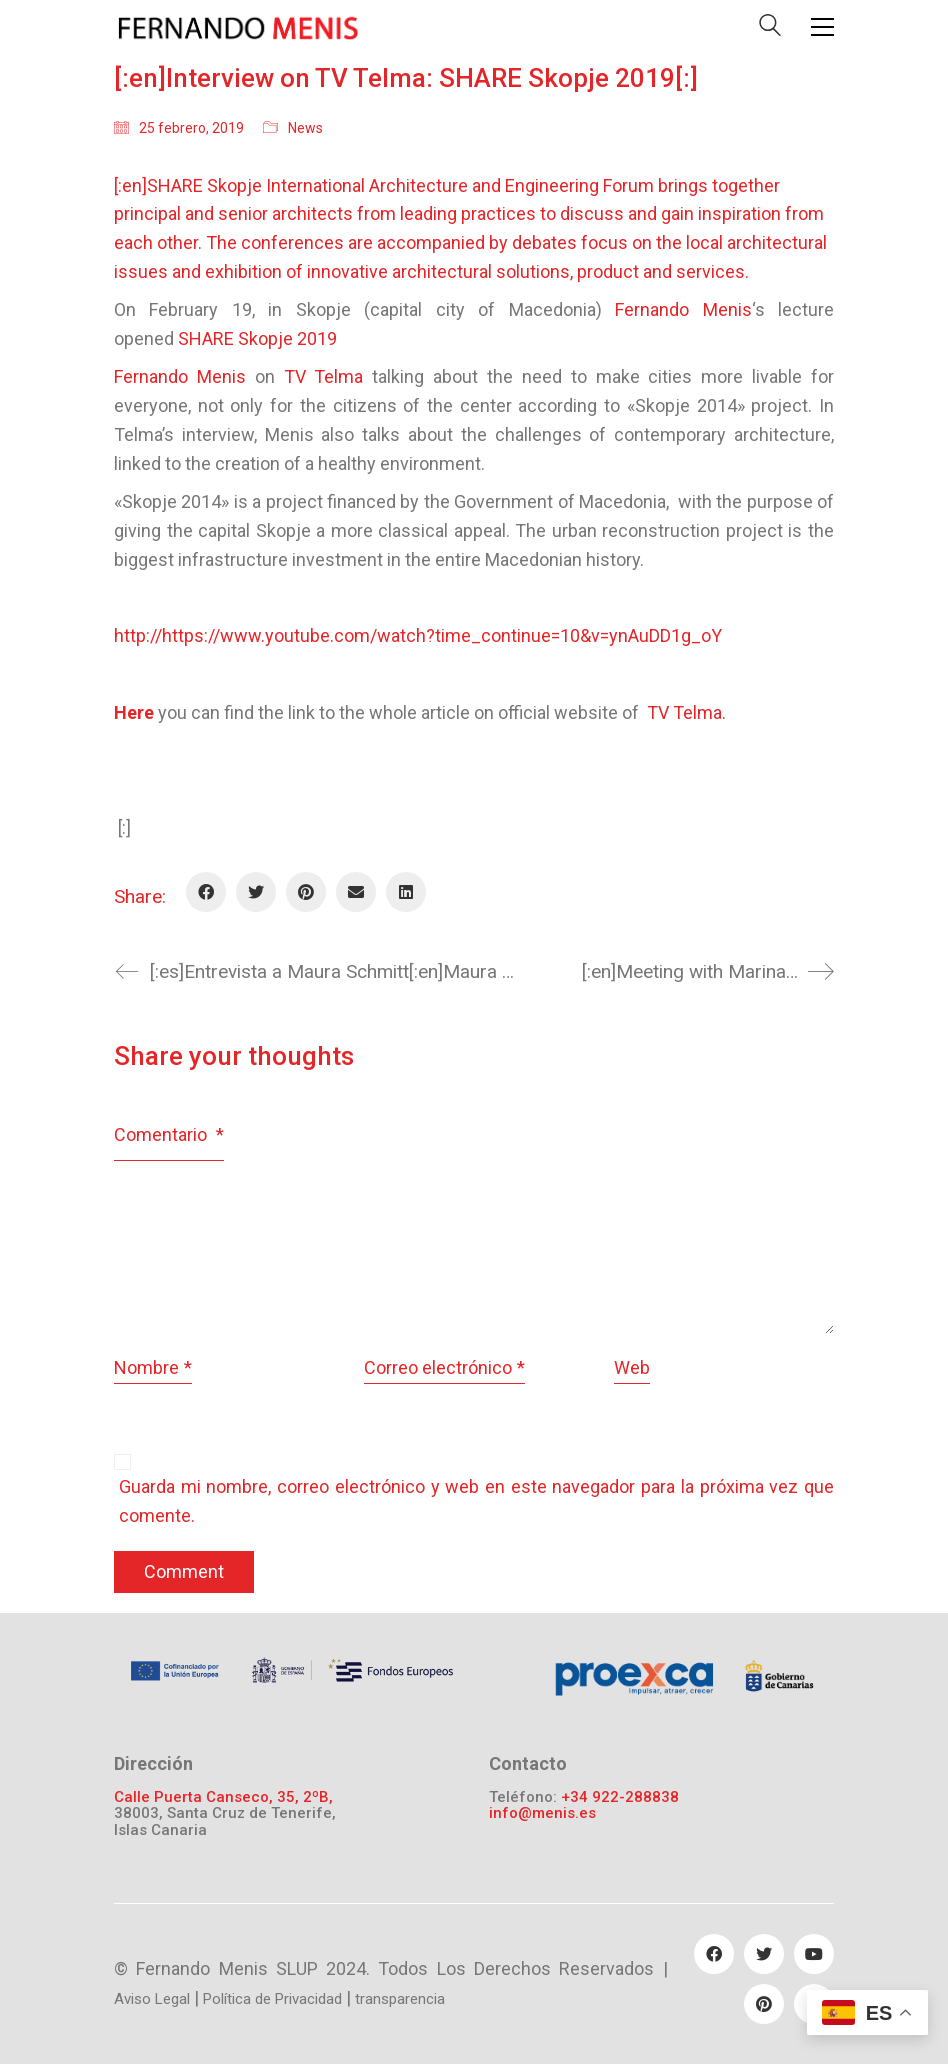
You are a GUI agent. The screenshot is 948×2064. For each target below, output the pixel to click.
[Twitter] (256, 892)
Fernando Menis (180, 376)
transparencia (400, 1999)
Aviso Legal (152, 1999)
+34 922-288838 (620, 1797)
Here (136, 712)
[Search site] (770, 29)
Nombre (153, 1368)
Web (632, 1367)
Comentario (169, 1134)
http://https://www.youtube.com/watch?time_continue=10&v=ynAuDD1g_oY (418, 635)
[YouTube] (814, 1954)
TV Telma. (686, 712)
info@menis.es (542, 1813)
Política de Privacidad (272, 1999)
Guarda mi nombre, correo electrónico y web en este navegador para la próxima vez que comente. (476, 1501)
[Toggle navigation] (822, 27)
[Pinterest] (306, 892)
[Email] (356, 892)
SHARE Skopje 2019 (257, 338)
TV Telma (324, 376)
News (305, 128)
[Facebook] (206, 892)
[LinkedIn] (406, 892)
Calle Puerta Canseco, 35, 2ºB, (223, 1797)
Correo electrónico (444, 1368)
